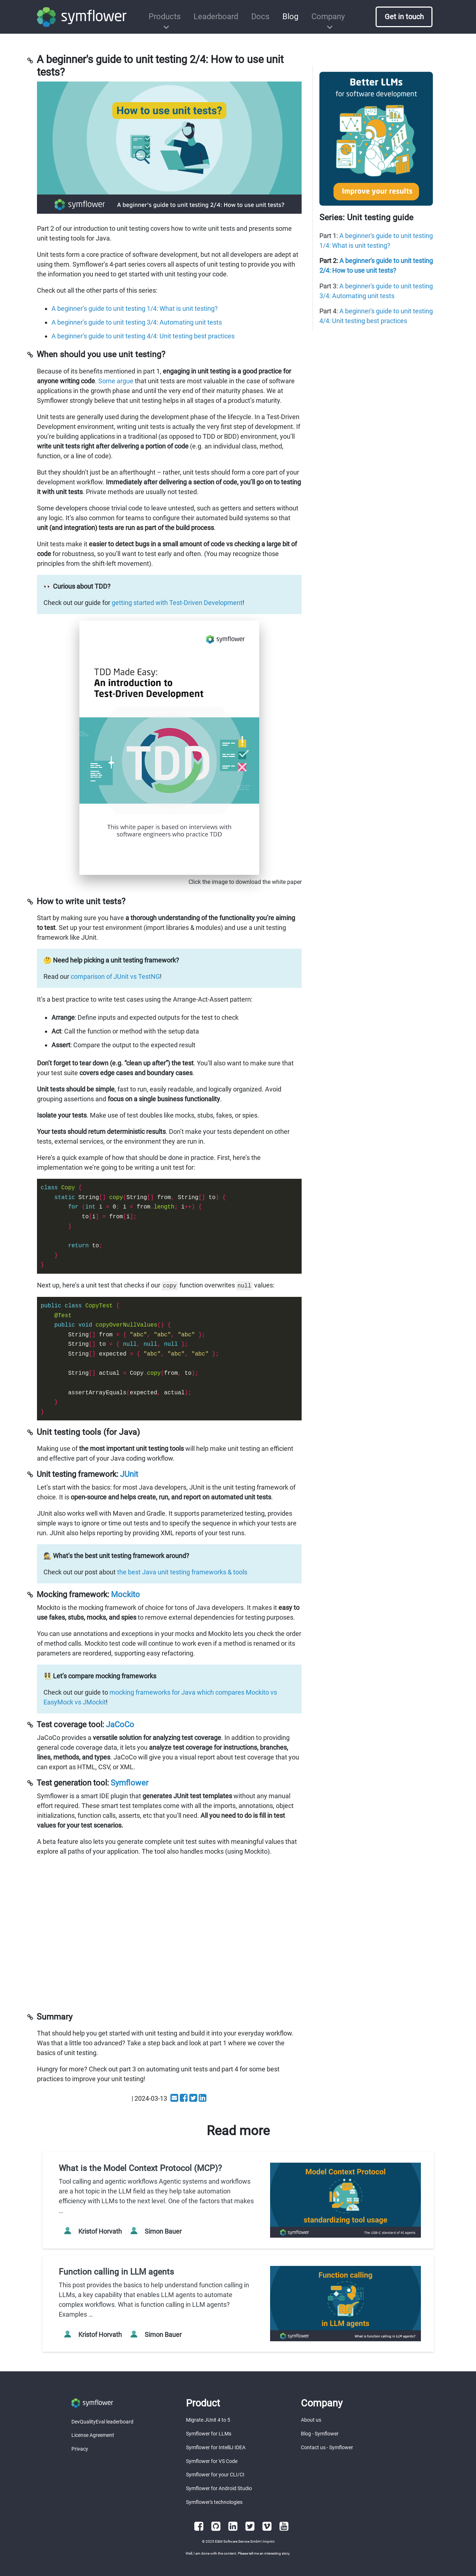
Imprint (268, 2541)
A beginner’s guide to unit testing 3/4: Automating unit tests (136, 322)
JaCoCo (120, 1724)
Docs (260, 16)
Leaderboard (216, 16)
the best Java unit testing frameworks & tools (182, 1572)
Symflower (129, 1782)
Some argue (115, 381)
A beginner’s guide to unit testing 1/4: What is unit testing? (134, 308)
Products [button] (165, 16)
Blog (290, 16)
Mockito (125, 1594)
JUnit (129, 1474)
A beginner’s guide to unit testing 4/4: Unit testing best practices (143, 336)
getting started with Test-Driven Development (177, 602)
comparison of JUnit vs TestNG (115, 976)
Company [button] (328, 16)
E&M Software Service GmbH (238, 2541)
